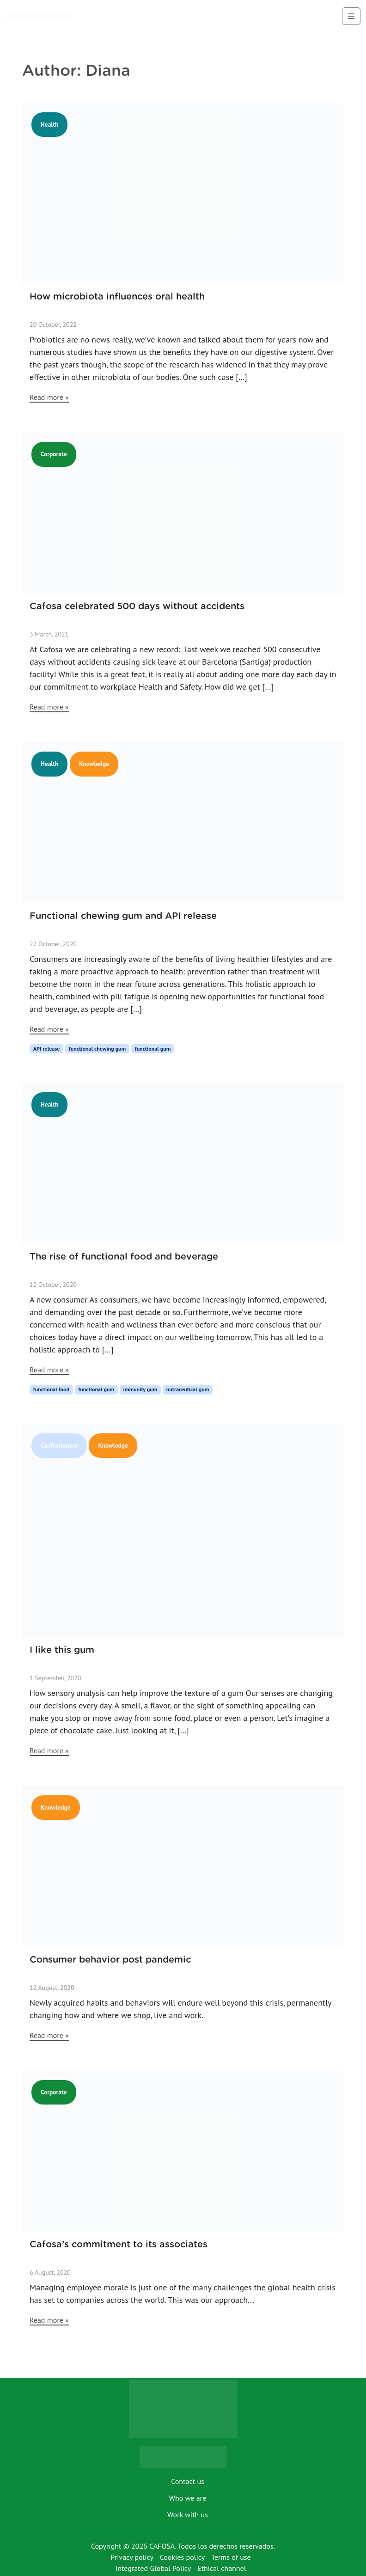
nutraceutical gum (187, 1389)
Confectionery (59, 1445)
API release (46, 1048)
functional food (51, 1389)
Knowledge (94, 763)
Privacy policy (131, 2557)
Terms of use (231, 2557)
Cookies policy (182, 2557)
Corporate (54, 454)
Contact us (187, 2481)
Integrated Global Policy (153, 2568)
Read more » (49, 397)
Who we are (187, 2498)
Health (49, 124)
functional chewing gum (97, 1048)
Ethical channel (221, 2568)
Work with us (187, 2514)
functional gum (153, 1048)
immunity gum (140, 1389)
